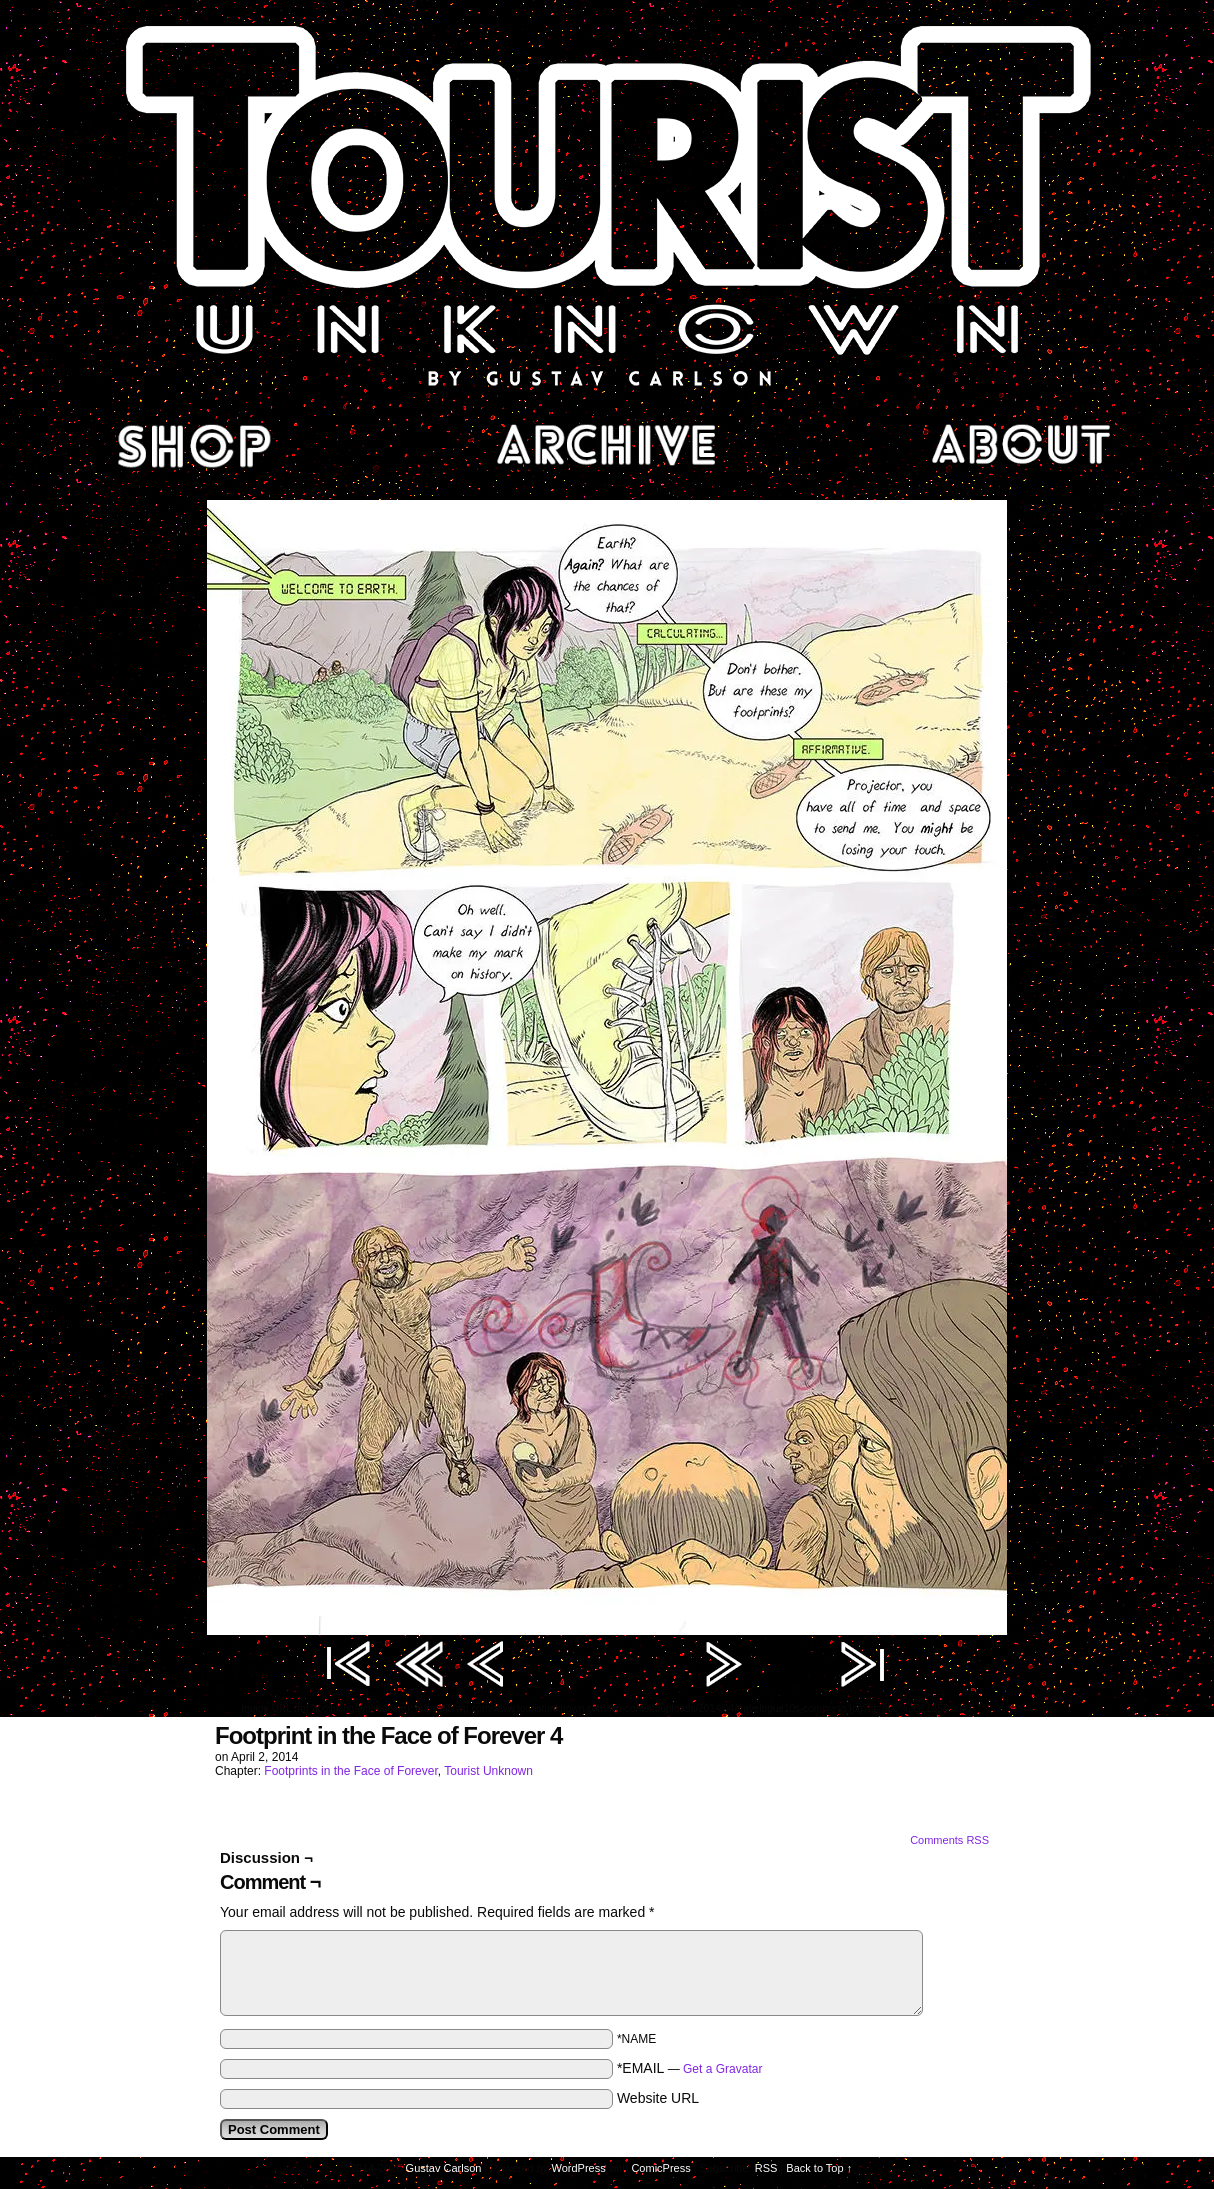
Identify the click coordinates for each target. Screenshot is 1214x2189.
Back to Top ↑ (819, 2168)
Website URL (658, 2098)
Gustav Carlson (444, 2168)
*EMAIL (690, 2068)
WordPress (579, 2168)
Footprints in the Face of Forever (350, 1771)
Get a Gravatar (722, 2069)
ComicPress (660, 2168)
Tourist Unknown (607, 204)
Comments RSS (949, 1840)
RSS (766, 2168)
